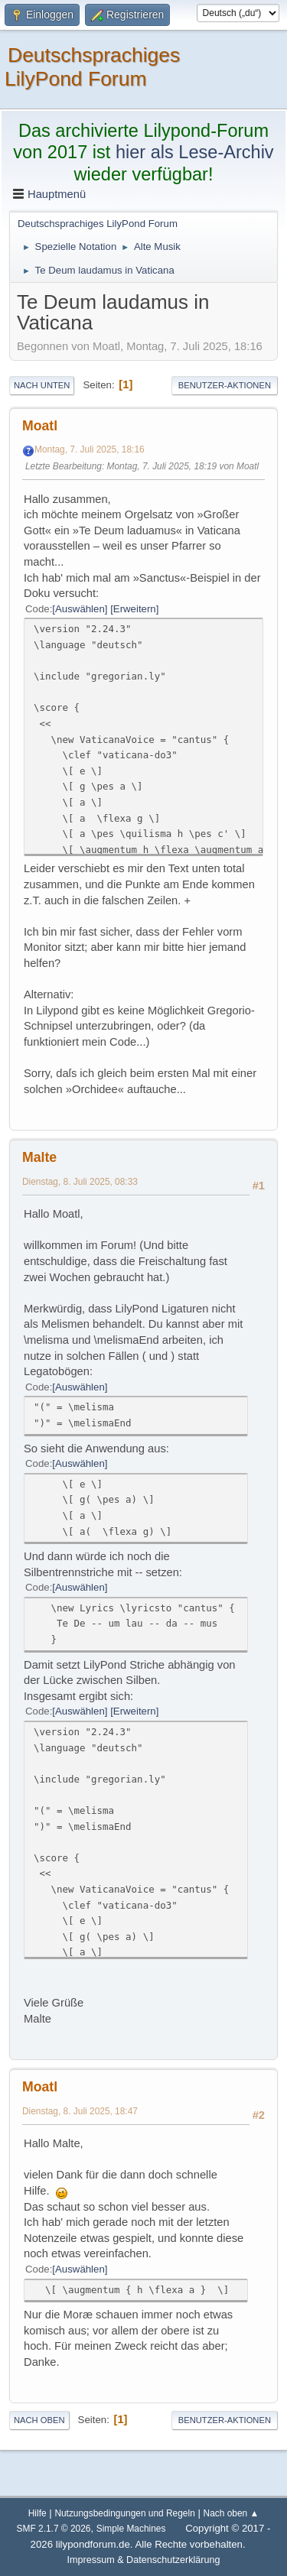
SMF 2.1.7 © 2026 (54, 2528)
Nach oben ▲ (231, 2513)
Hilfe (37, 2513)
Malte (39, 1157)
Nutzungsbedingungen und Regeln (124, 2513)
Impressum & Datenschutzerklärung (143, 2560)
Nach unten (42, 385)
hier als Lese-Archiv (195, 152)
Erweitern (134, 609)
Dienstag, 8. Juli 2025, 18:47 (80, 2111)
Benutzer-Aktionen (224, 385)
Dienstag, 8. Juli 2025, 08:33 (80, 1181)
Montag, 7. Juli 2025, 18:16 (89, 449)
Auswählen (80, 609)
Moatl (39, 425)
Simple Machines (131, 2528)
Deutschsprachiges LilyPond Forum (92, 67)
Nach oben (39, 2420)
